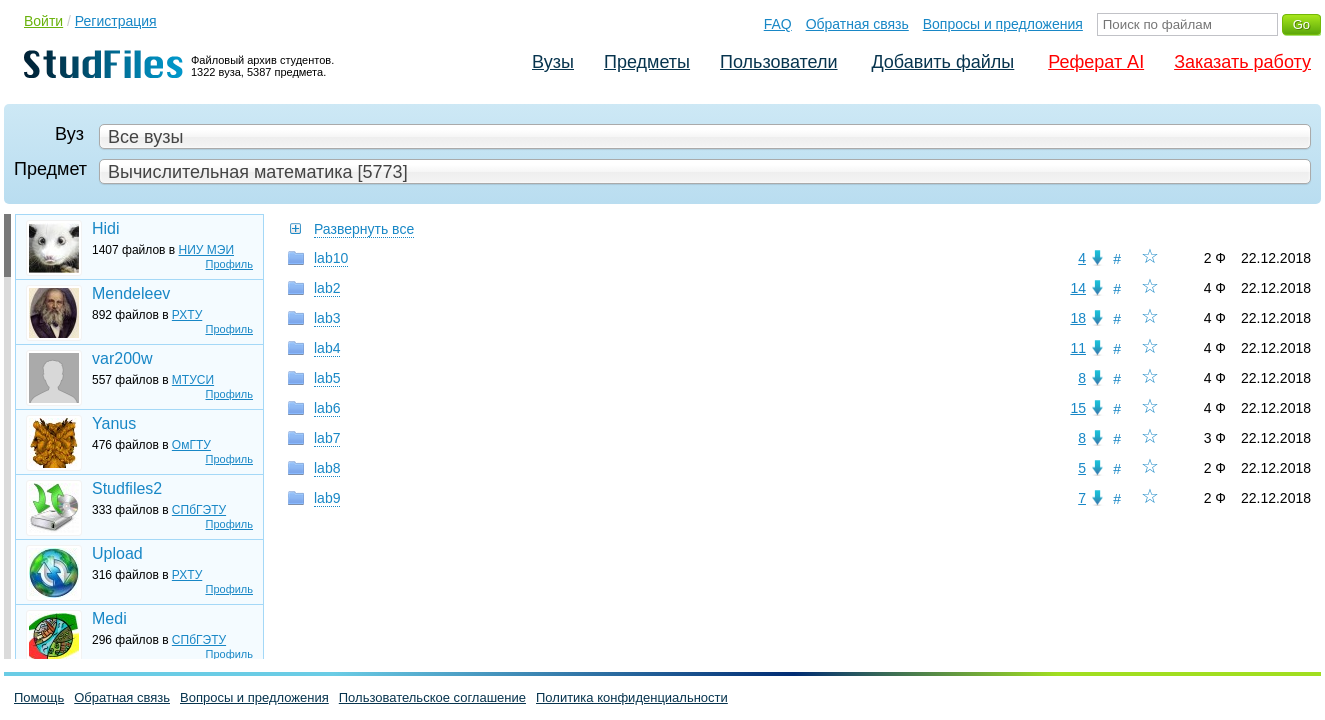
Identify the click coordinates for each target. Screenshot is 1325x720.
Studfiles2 (127, 488)
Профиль (230, 264)
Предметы (647, 62)
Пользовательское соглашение (432, 697)
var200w (122, 358)
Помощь (39, 697)
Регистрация (116, 21)
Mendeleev (131, 293)
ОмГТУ (191, 445)
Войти (43, 21)
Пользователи (778, 62)
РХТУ (187, 315)
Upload (117, 553)
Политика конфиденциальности (632, 697)
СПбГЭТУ (199, 510)
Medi (109, 618)
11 (1078, 348)
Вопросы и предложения (1003, 24)
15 (1078, 408)
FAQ (778, 24)
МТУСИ (193, 380)
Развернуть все (364, 229)
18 (1078, 318)
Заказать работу (1242, 62)
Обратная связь (857, 24)
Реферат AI (1096, 62)
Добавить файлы (942, 62)
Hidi (106, 228)
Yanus (114, 423)
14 (1078, 288)
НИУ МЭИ (207, 250)
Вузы (553, 62)
